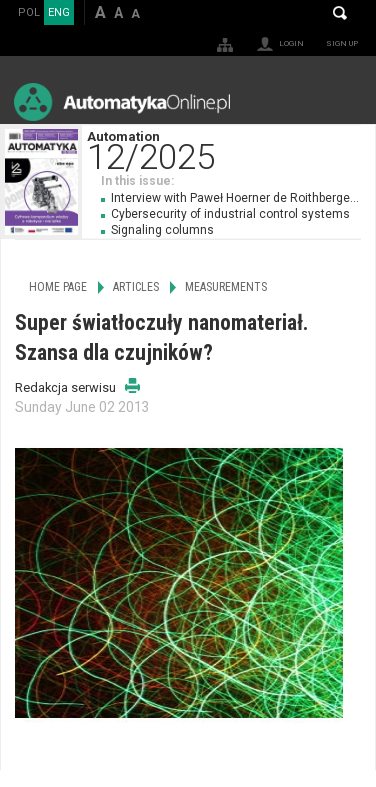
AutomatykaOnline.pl (122, 101)
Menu (341, 101)
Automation (231, 148)
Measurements (226, 287)
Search (340, 13)
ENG (59, 12)
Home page (58, 287)
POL (29, 12)
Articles (136, 287)
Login (291, 43)
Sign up (342, 43)
